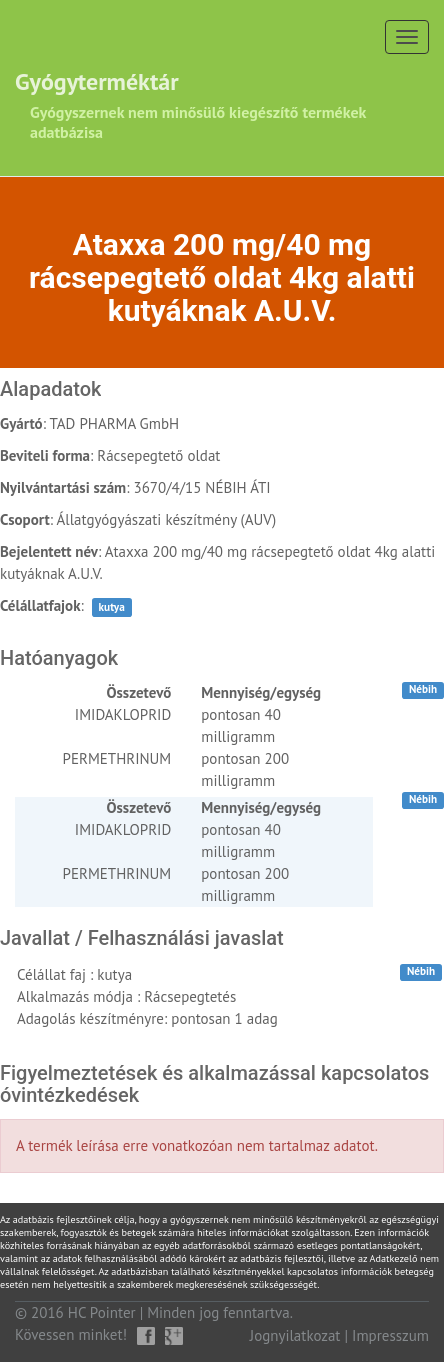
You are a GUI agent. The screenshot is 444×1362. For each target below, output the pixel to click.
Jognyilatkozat (295, 1335)
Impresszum (390, 1335)
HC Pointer (102, 1312)
